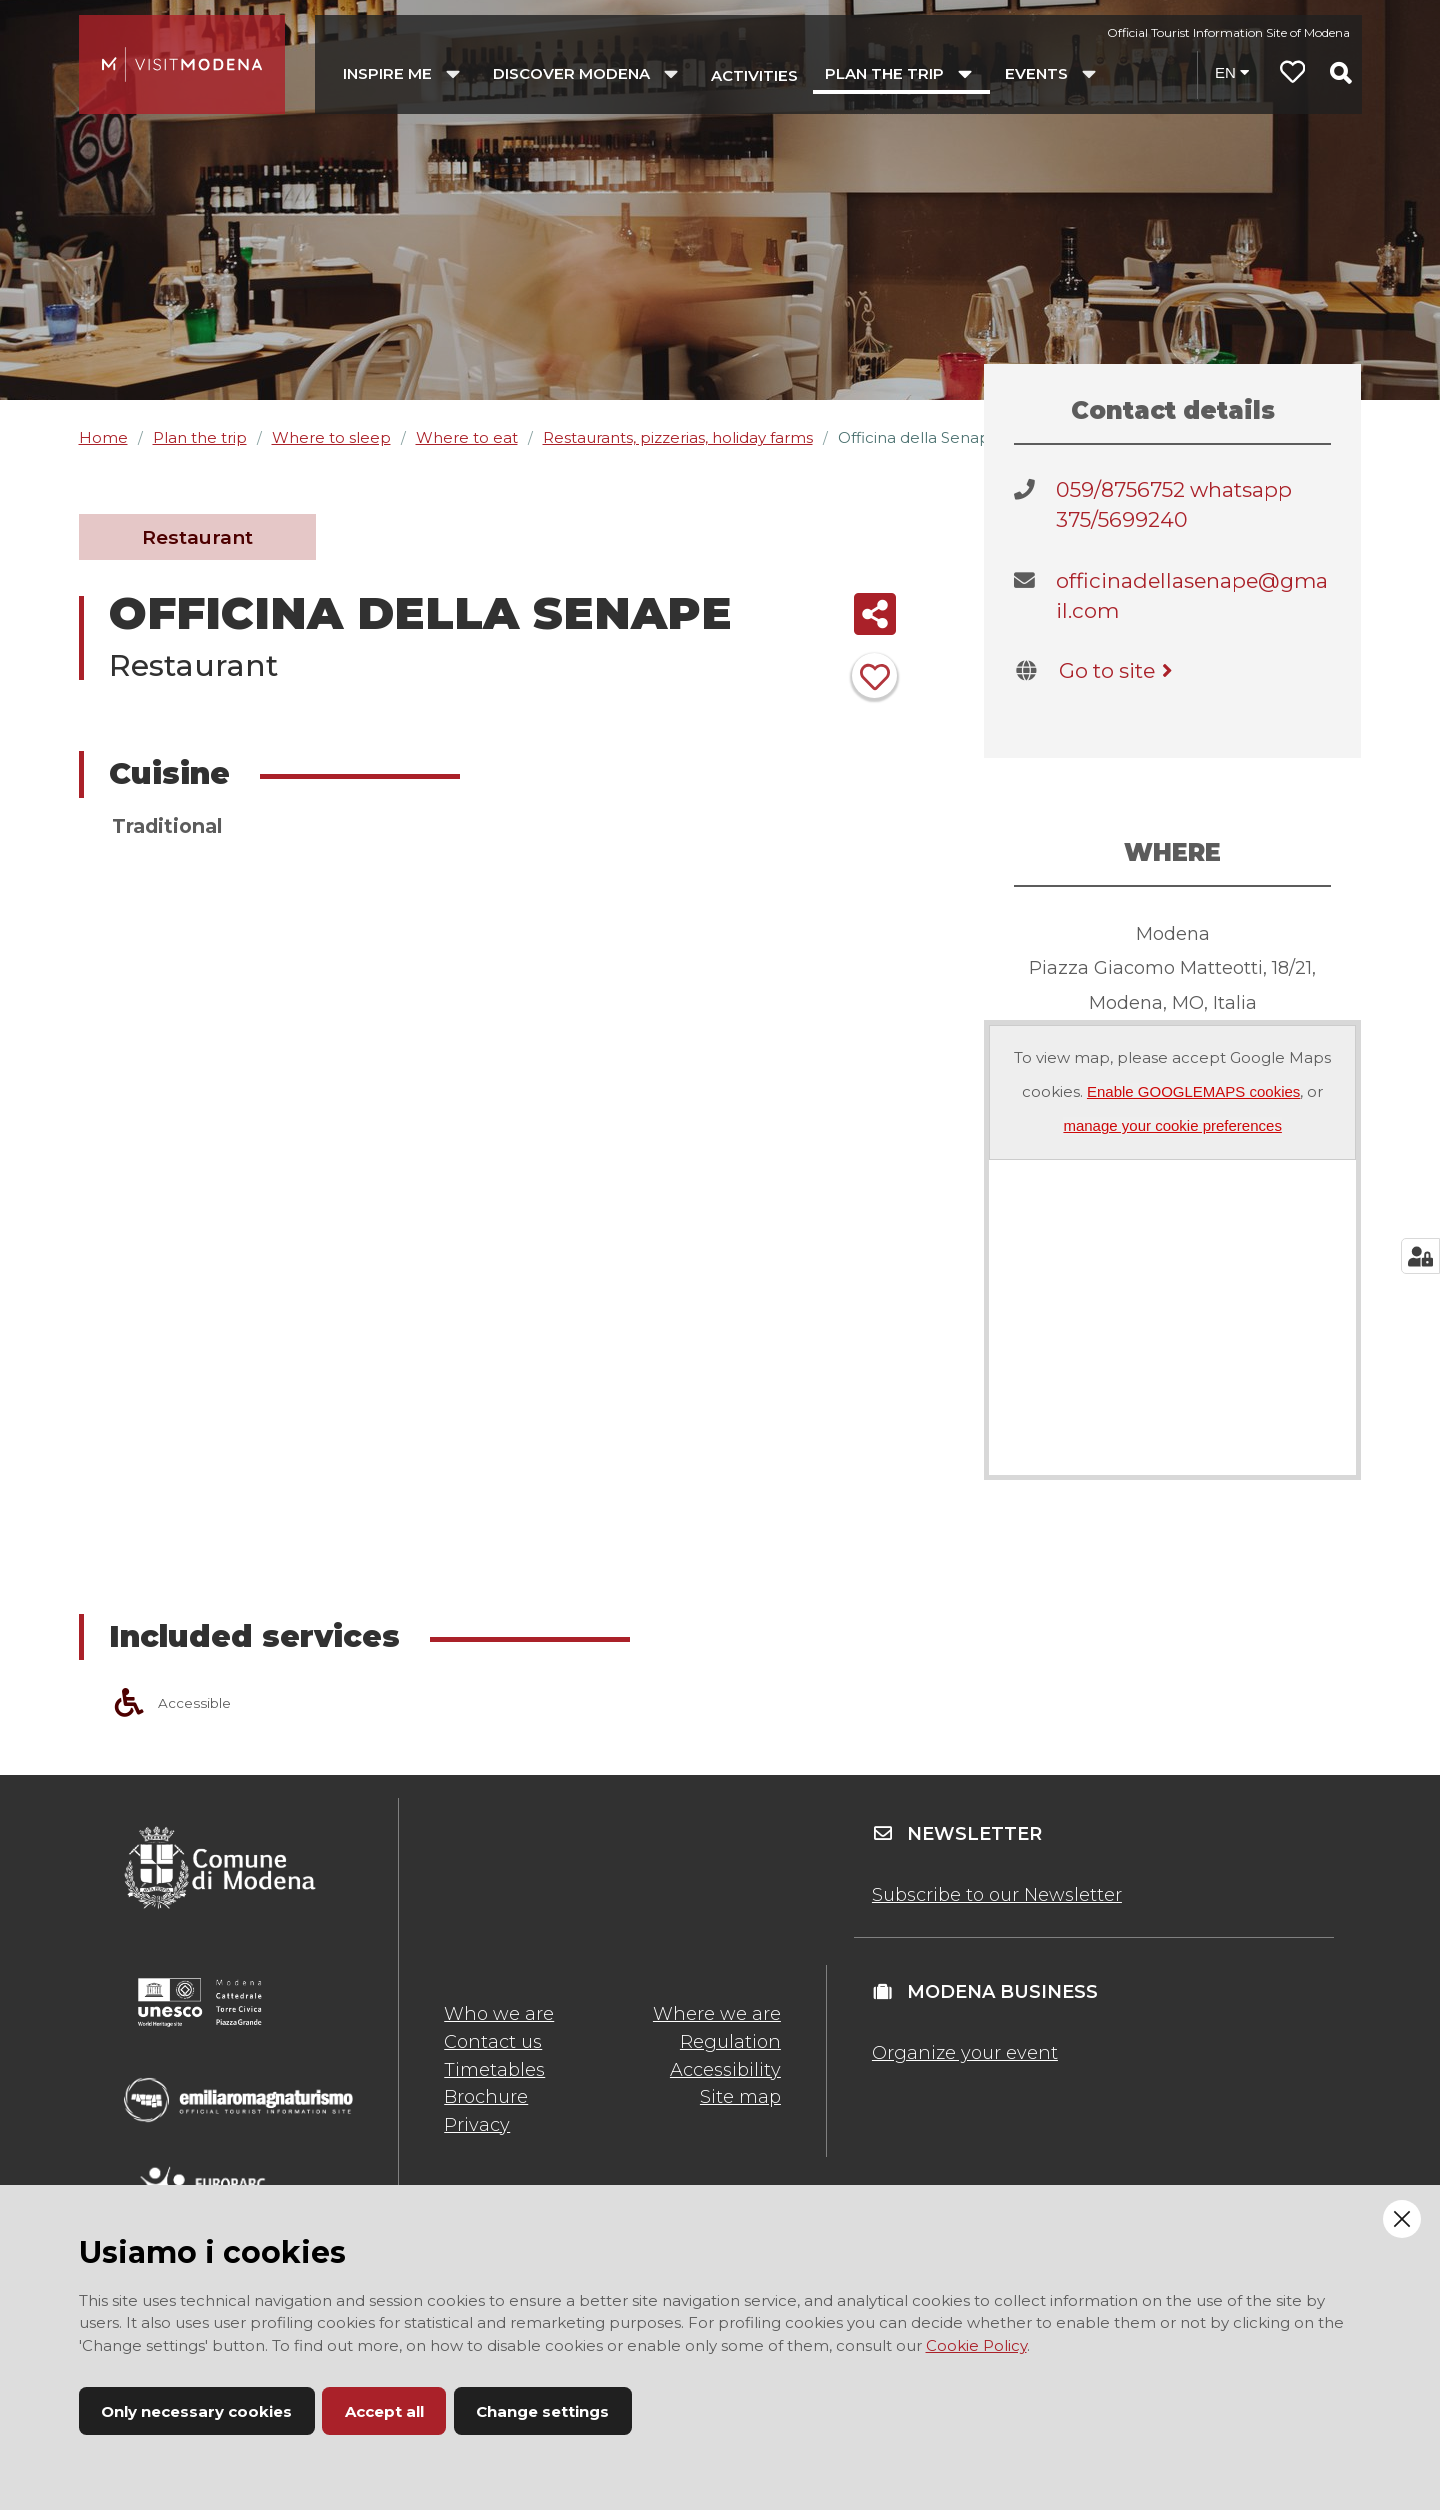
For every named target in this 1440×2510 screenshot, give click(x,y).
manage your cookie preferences (1172, 1125)
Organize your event (965, 2053)
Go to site (1119, 670)
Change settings (542, 2411)
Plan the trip (200, 437)
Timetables (494, 2070)
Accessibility (725, 2070)
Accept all (384, 2411)
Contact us (493, 2042)
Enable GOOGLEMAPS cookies (1193, 1091)
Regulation (730, 2042)
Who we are (499, 2014)
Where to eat (467, 437)
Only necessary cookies (196, 2411)
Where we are (717, 2014)
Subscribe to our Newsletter (997, 1895)
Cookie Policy (976, 2345)
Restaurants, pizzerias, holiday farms (678, 437)
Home (103, 437)
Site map (740, 2097)
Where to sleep (331, 437)
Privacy (477, 2125)
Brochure (486, 2097)
